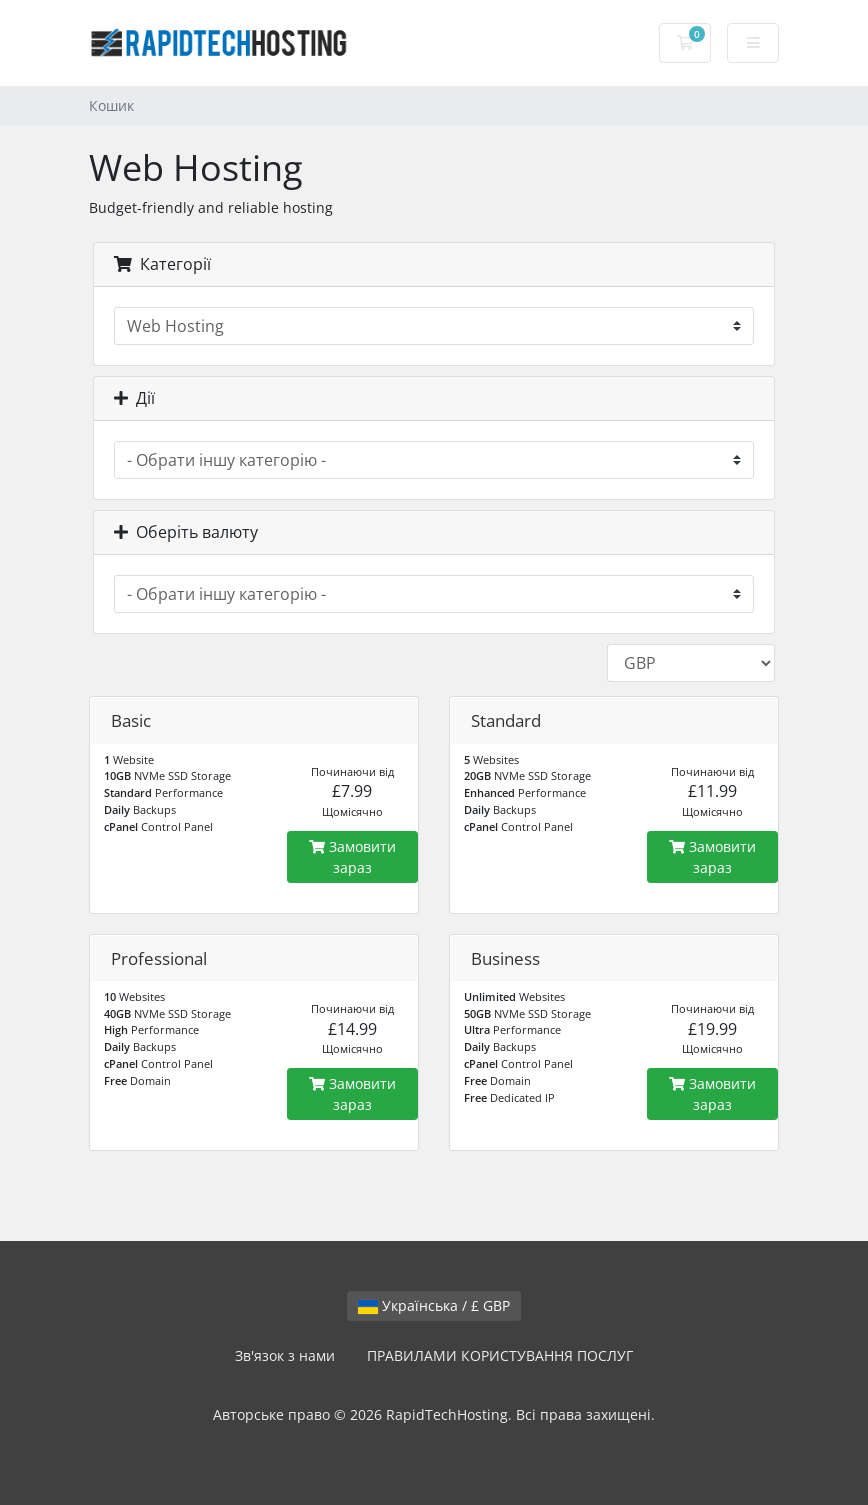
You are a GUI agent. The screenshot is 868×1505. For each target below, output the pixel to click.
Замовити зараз (352, 857)
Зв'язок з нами (285, 1355)
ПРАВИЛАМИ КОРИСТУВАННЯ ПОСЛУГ (500, 1355)
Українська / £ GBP (434, 1305)
